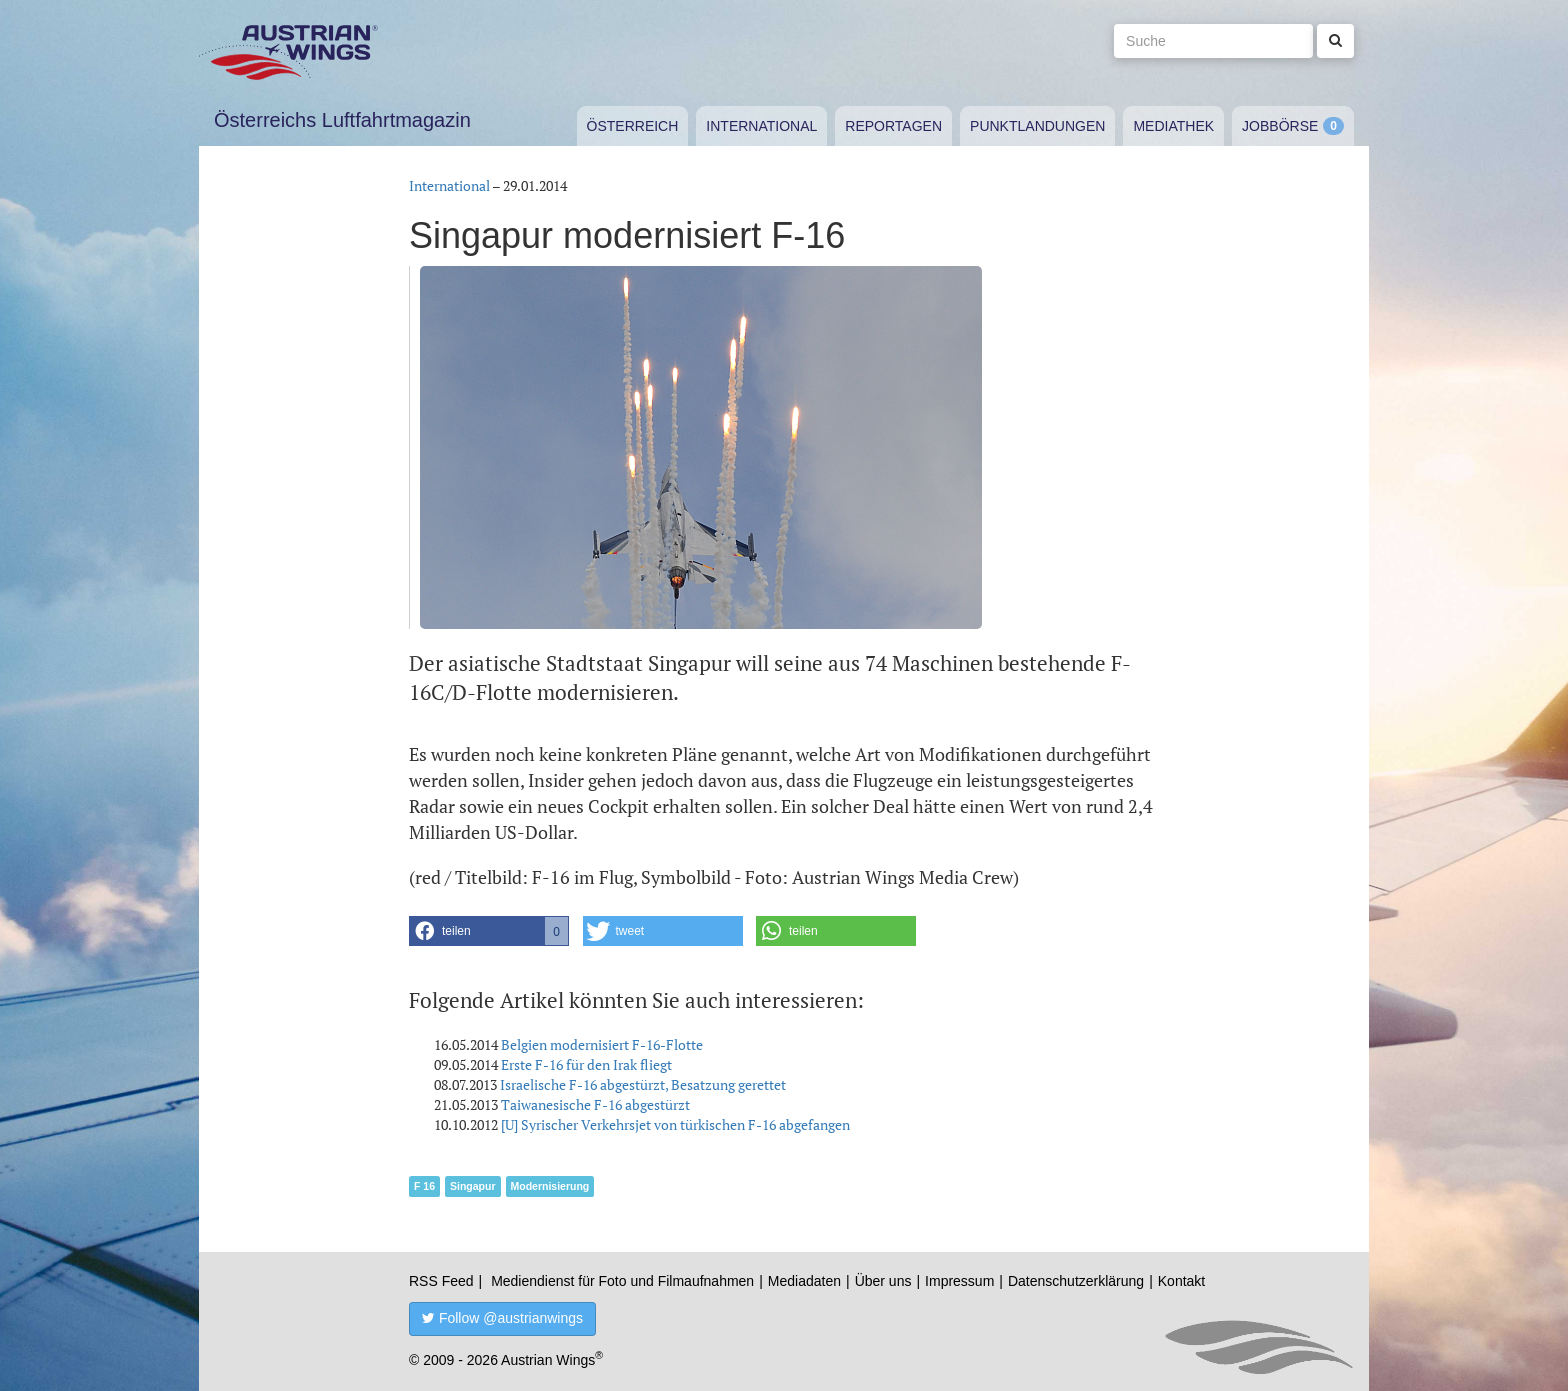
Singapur (473, 1186)
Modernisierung (550, 1186)
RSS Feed (441, 1281)
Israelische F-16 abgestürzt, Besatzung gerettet (643, 1084)
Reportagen (893, 126)
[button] (489, 931)
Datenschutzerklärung (1076, 1281)
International (761, 126)
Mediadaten (804, 1281)
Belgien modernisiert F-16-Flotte (602, 1044)
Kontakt (1181, 1281)
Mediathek (1173, 126)
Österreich (633, 126)
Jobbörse (1280, 126)
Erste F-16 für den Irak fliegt (586, 1064)
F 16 (424, 1186)
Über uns (883, 1281)
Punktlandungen (1037, 126)
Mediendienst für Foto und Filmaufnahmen (622, 1281)
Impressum (959, 1281)
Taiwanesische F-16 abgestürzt (595, 1104)
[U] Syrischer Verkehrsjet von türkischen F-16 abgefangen (675, 1124)
